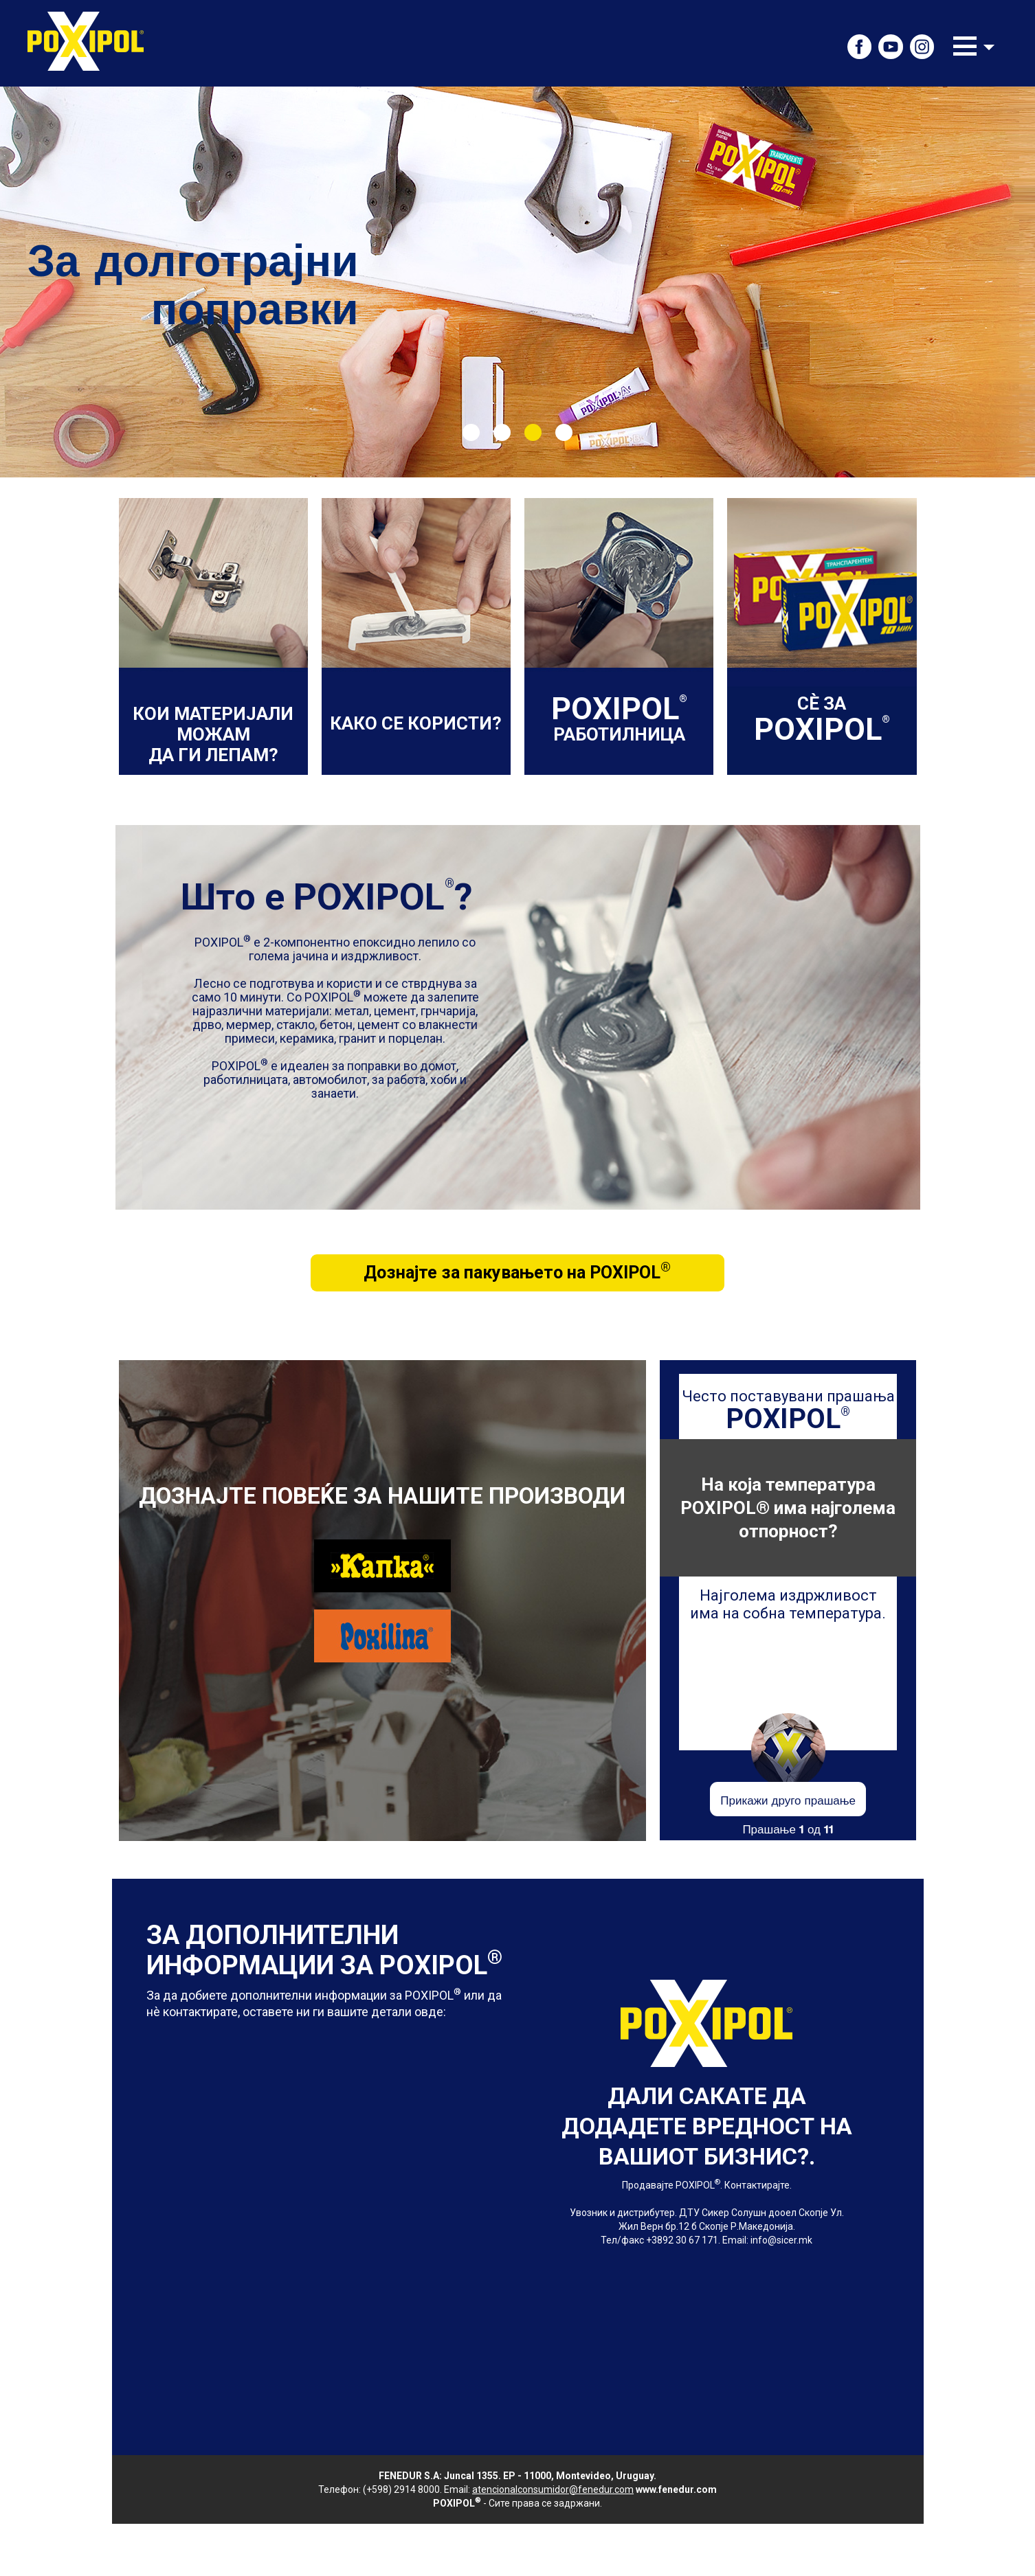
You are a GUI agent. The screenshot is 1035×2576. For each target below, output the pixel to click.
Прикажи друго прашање (788, 1799)
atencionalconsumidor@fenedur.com (553, 2489)
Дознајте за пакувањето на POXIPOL (517, 1271)
